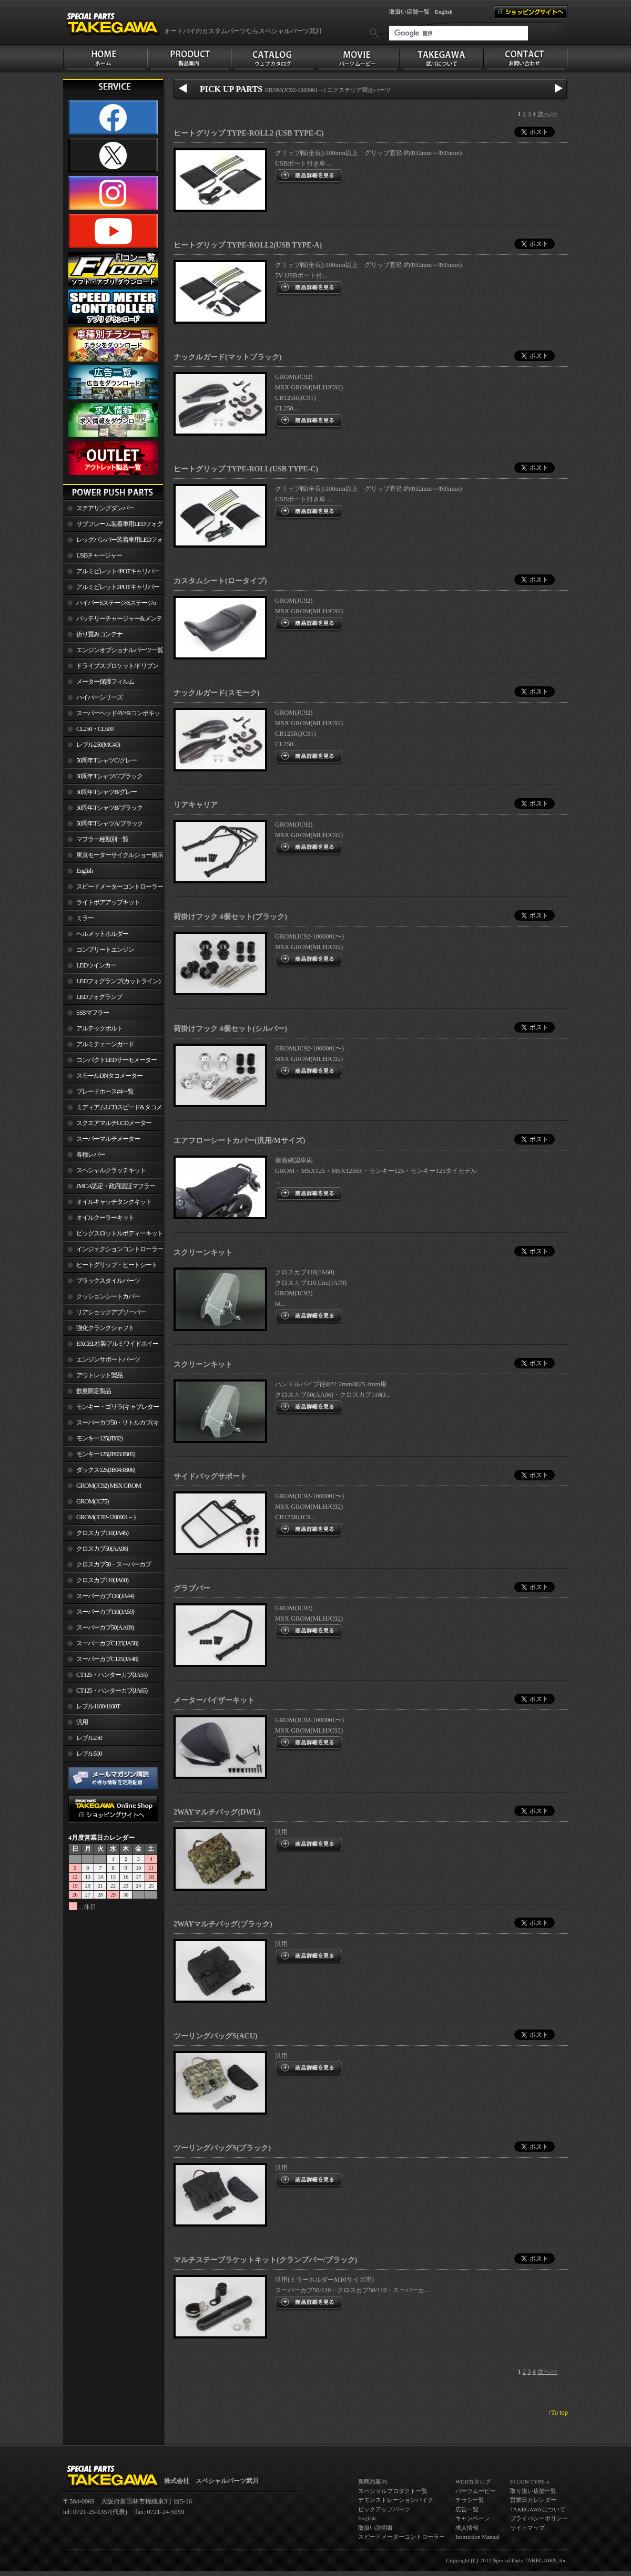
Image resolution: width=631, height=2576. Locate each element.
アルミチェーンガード (105, 1044)
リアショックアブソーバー (111, 1312)
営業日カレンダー (533, 2500)
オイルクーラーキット (105, 1217)
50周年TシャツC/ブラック (109, 776)
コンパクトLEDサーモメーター (116, 1060)
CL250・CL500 (94, 729)
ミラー (85, 918)
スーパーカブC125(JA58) (107, 1643)
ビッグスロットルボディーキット (119, 1233)
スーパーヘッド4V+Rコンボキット (111, 715)
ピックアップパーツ (384, 2509)
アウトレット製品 (99, 1375)
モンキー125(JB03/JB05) (105, 1454)
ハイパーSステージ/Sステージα (116, 602)
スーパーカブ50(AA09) (105, 1627)
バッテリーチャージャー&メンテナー (112, 620)
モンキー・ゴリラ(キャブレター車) (111, 1409)
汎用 (82, 1722)
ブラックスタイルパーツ (108, 1280)
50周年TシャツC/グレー (106, 760)
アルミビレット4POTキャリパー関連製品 (111, 573)
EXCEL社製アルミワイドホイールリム (110, 1346)
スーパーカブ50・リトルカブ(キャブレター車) (111, 1424)
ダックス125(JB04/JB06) (105, 1470)
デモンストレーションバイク (395, 2500)
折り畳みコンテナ (99, 634)
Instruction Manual (477, 2536)
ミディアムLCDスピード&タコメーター (112, 1109)
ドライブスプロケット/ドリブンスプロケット (110, 668)
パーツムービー (475, 2491)
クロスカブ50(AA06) (102, 1548)
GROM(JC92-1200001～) (105, 1517)
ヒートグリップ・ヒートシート (116, 1265)
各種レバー (90, 1154)
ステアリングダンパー (105, 508)
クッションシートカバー (108, 1296)
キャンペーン (472, 2518)
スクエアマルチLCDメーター (113, 1123)
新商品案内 (372, 2481)
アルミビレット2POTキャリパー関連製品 (111, 589)
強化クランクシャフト (105, 1328)
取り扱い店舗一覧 (533, 2491)
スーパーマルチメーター (108, 1138)
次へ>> (547, 114)
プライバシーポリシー (539, 2518)
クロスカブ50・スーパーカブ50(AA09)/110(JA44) (107, 1566)
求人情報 (467, 2528)
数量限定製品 (93, 1391)
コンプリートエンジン (105, 949)
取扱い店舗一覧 (409, 11)
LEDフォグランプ (99, 997)
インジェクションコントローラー (119, 1249)
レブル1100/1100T (98, 1706)
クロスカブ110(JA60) (102, 1580)
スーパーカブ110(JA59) (105, 1611)
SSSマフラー (92, 1012)
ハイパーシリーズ (99, 697)
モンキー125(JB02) (99, 1438)
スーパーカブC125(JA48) (107, 1659)
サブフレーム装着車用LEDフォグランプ (112, 526)
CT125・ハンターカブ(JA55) (111, 1674)
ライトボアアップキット (108, 902)
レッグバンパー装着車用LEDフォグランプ (112, 542)
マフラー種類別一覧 (102, 839)
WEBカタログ (473, 2481)
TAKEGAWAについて (537, 2509)
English (444, 11)
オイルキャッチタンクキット (113, 1201)
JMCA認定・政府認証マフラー (115, 1186)
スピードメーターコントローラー (119, 886)
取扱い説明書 (375, 2528)
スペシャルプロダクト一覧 (393, 2491)
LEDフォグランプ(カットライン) (118, 981)
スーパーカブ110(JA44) (105, 1596)
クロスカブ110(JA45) (102, 1533)
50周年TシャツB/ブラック (109, 807)
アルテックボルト (99, 1028)
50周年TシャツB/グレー (106, 792)
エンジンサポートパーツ (108, 1359)
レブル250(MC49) (98, 744)
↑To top (558, 2412)
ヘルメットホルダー (102, 933)
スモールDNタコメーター (109, 1075)
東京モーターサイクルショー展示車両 (113, 857)
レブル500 (89, 1753)
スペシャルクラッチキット (111, 1170)
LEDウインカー (96, 965)
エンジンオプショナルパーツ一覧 (119, 650)
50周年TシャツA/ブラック (109, 823)
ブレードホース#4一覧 (105, 1091)
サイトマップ (527, 2528)
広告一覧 (467, 2509)
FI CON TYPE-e (529, 2481)
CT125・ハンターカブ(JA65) (111, 1690)
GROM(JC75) (92, 1501)
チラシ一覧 (469, 2500)
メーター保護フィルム (105, 681)
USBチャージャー (99, 555)
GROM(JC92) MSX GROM (108, 1485)
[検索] (458, 33)
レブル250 (89, 1738)
